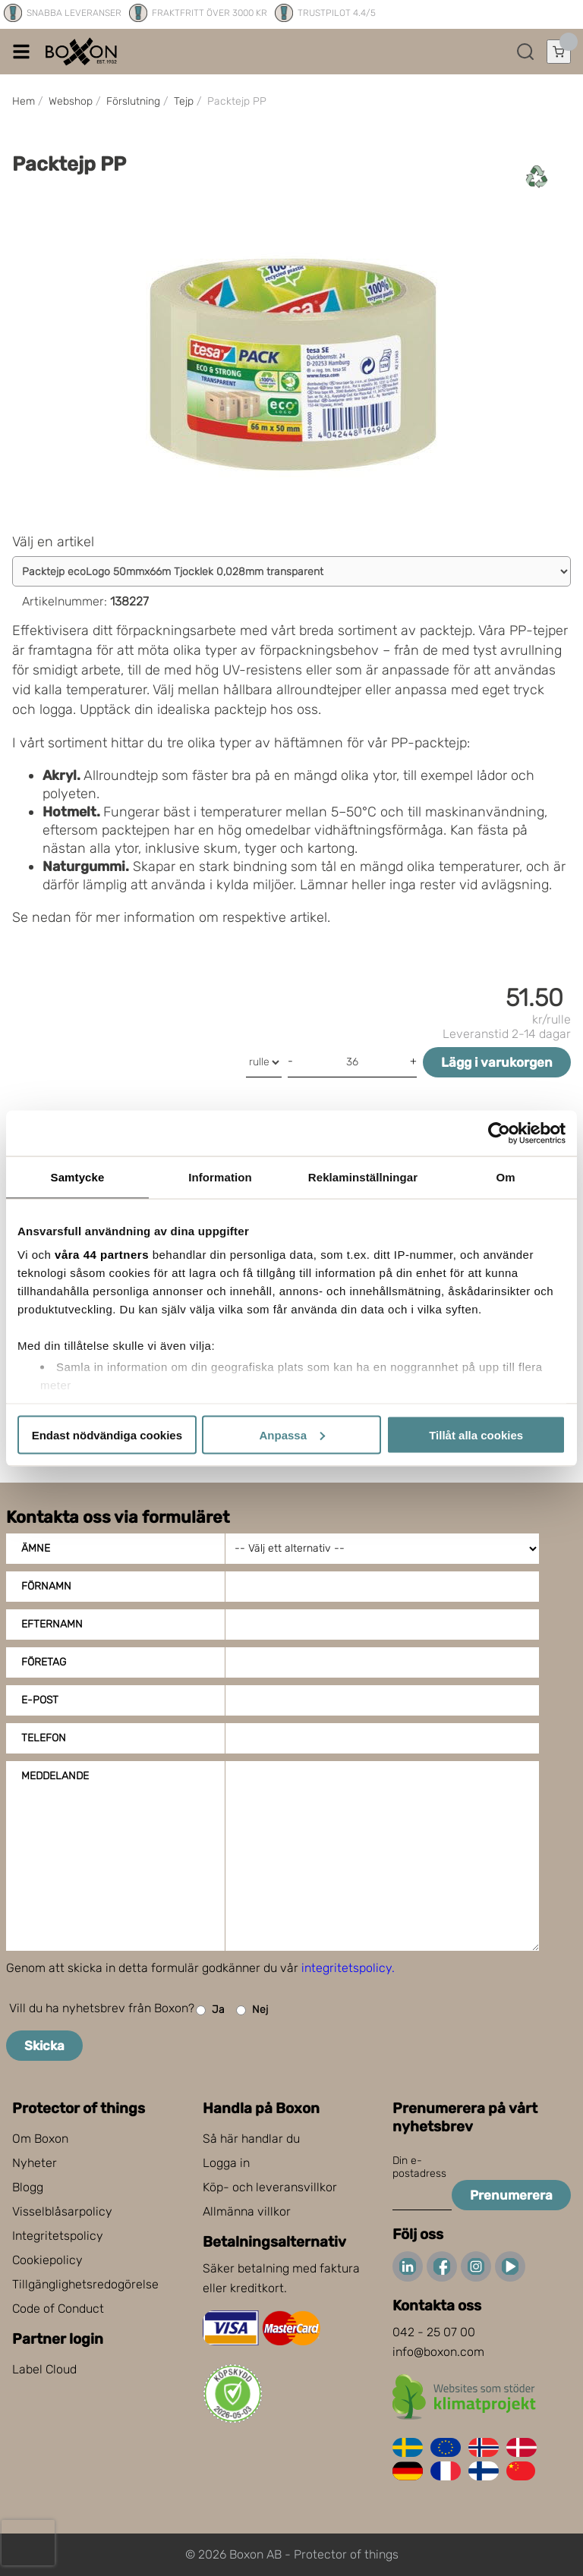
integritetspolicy (346, 1968)
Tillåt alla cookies (476, 1434)
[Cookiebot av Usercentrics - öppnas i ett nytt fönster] (499, 1132)
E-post (39, 1700)
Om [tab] (505, 1176)
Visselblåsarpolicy (62, 2211)
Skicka (44, 2045)
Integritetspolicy (57, 2235)
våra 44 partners (102, 1254)
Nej (252, 2010)
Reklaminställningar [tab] (363, 1176)
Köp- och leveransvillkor (270, 2187)
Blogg (27, 2187)
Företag (43, 1662)
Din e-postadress (419, 2167)
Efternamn (52, 1624)
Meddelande (55, 1775)
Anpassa (292, 1434)
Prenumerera (511, 2195)
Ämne (35, 1548)
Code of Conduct (58, 2308)
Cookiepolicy (47, 2260)
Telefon (43, 1737)
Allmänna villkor (247, 2211)
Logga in (226, 2163)
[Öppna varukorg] (559, 51)
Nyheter (34, 2163)
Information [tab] (220, 1176)
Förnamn (46, 1586)
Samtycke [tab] (78, 1176)
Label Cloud (44, 2369)
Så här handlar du (251, 2138)
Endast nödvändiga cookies (107, 1434)
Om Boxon (40, 2138)
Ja (210, 2010)
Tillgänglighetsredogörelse (85, 2284)
